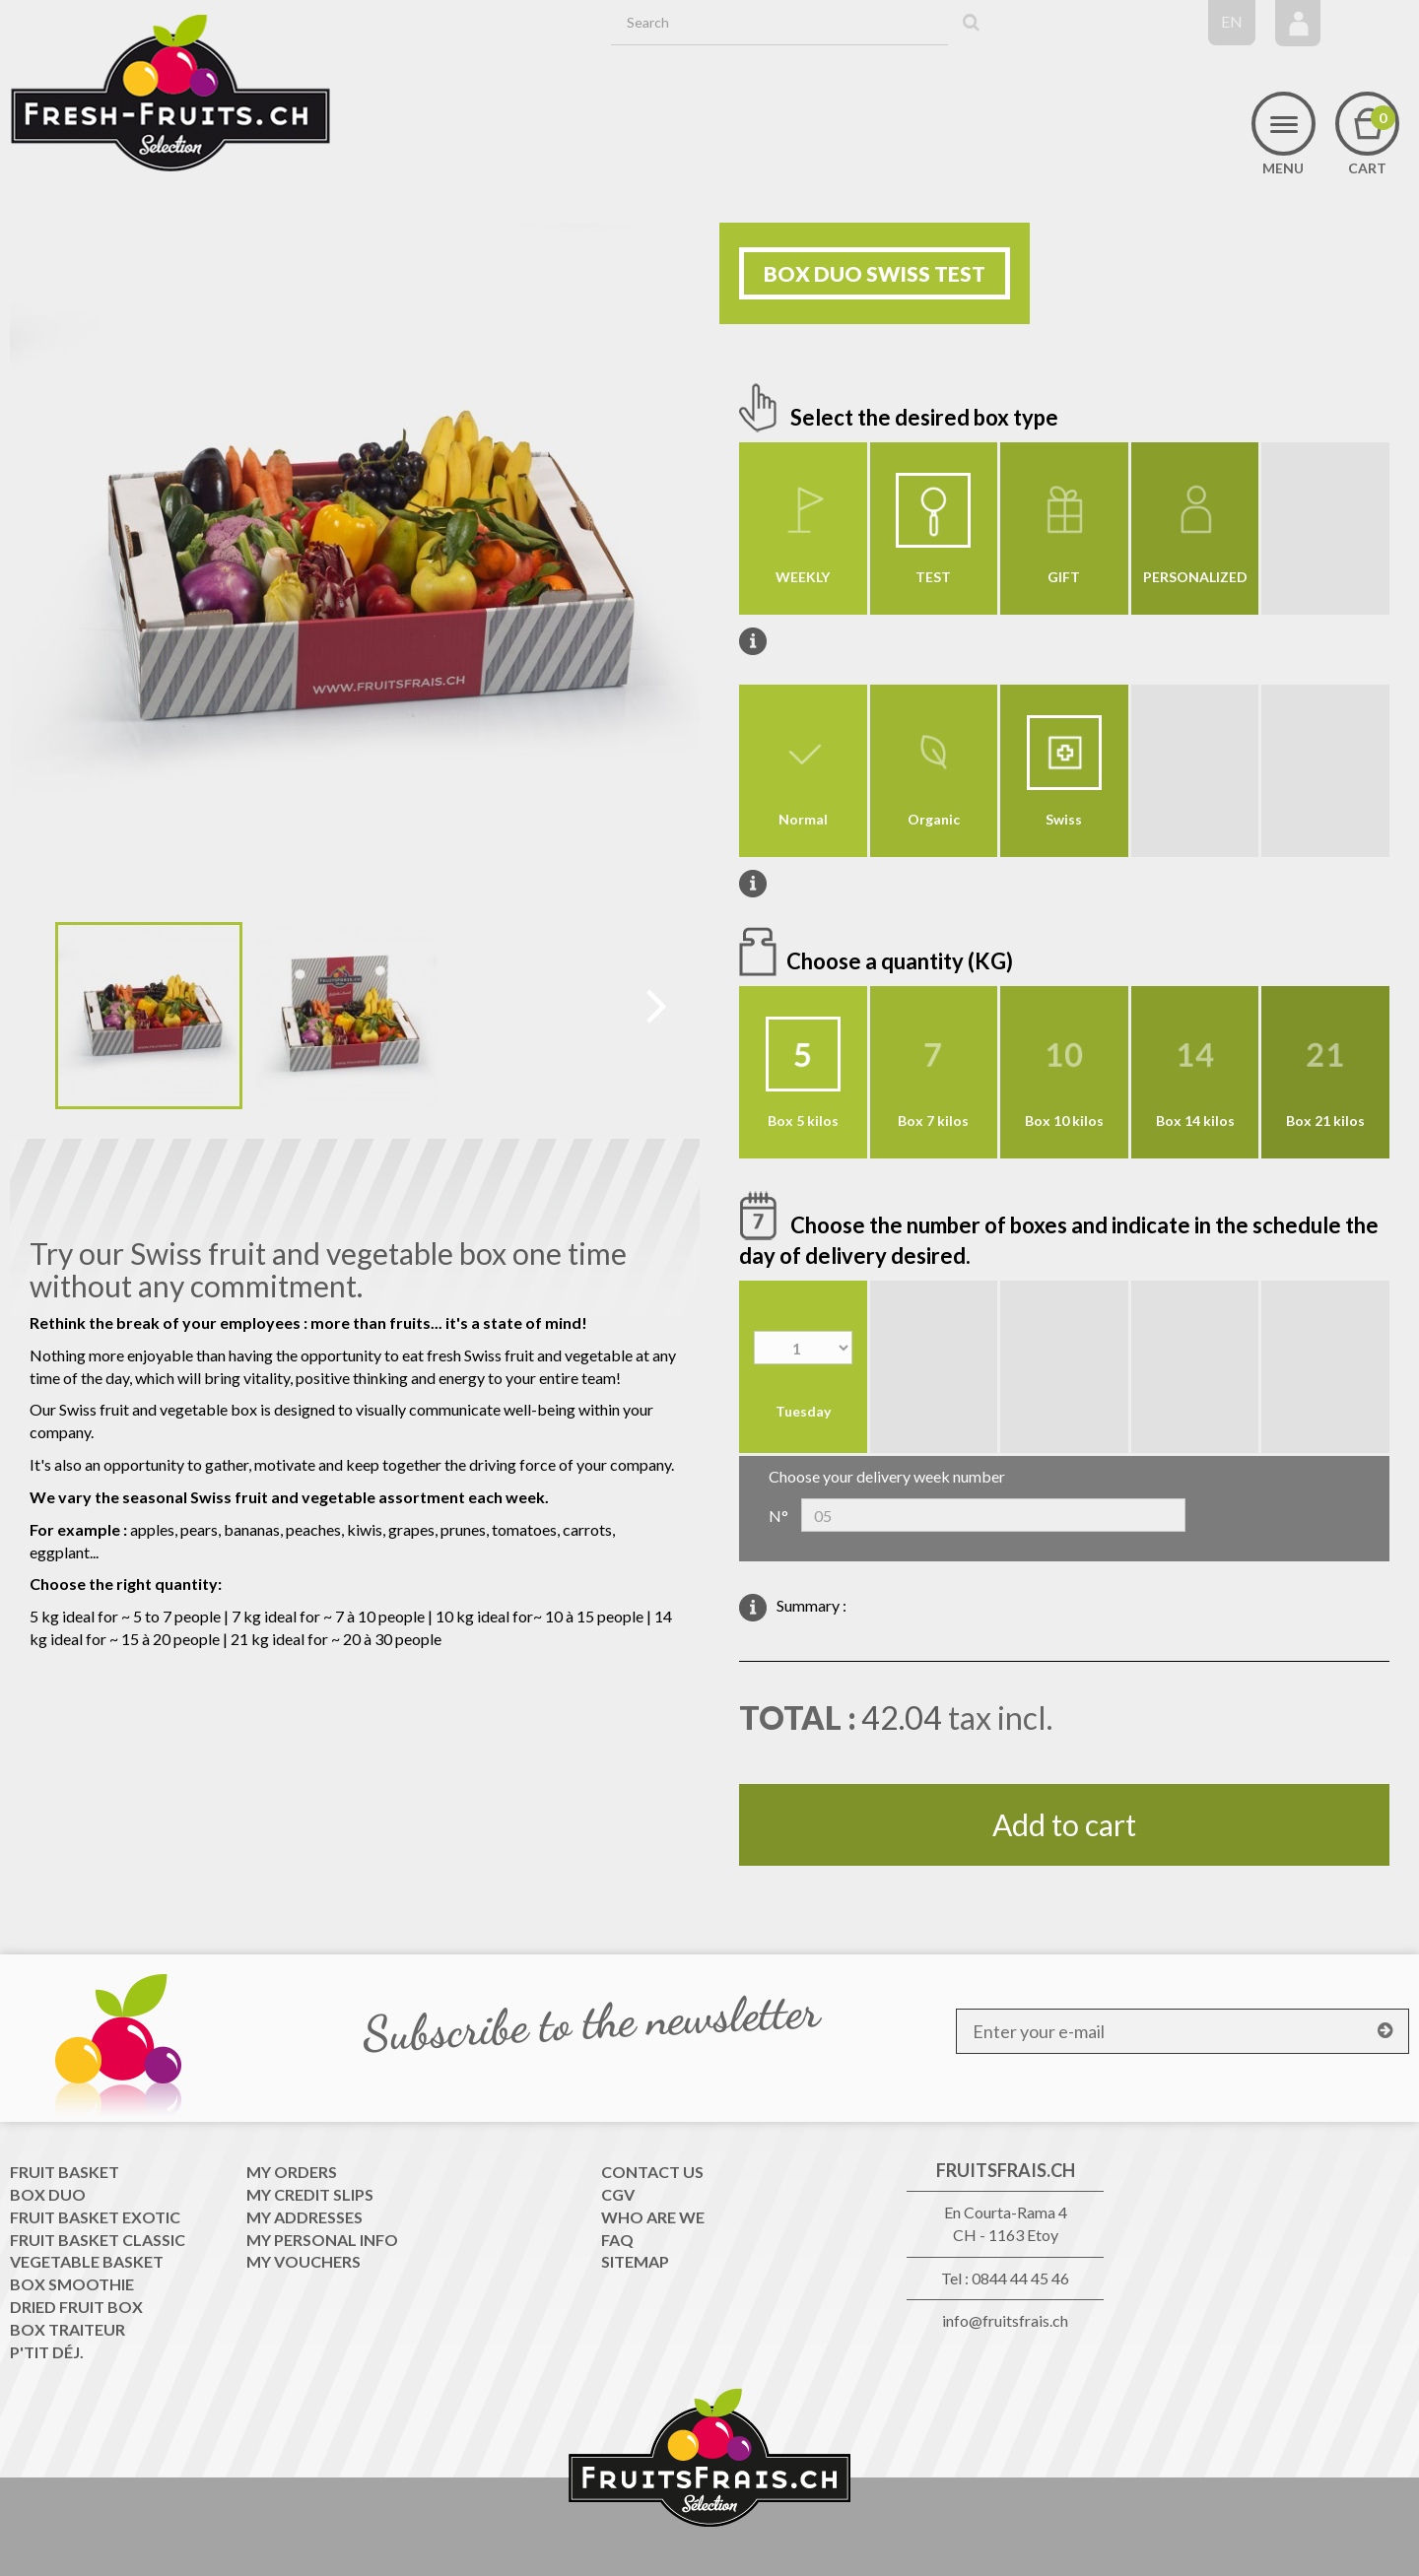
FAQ (617, 2239)
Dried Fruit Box (76, 2306)
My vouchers (303, 2261)
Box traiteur (67, 2329)
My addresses (304, 2217)
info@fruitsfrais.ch (1005, 2320)
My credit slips (309, 2194)
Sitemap (635, 2261)
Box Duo (48, 2194)
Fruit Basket (64, 2171)
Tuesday (803, 1411)
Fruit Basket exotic (95, 2217)
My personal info (322, 2239)
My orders (291, 2171)
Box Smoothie (72, 2284)
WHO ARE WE (653, 2217)
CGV (618, 2194)
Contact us (652, 2171)
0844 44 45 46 (1020, 2278)
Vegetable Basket (87, 2261)
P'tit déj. (47, 2352)
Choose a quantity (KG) (901, 961)
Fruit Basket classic (97, 2239)
